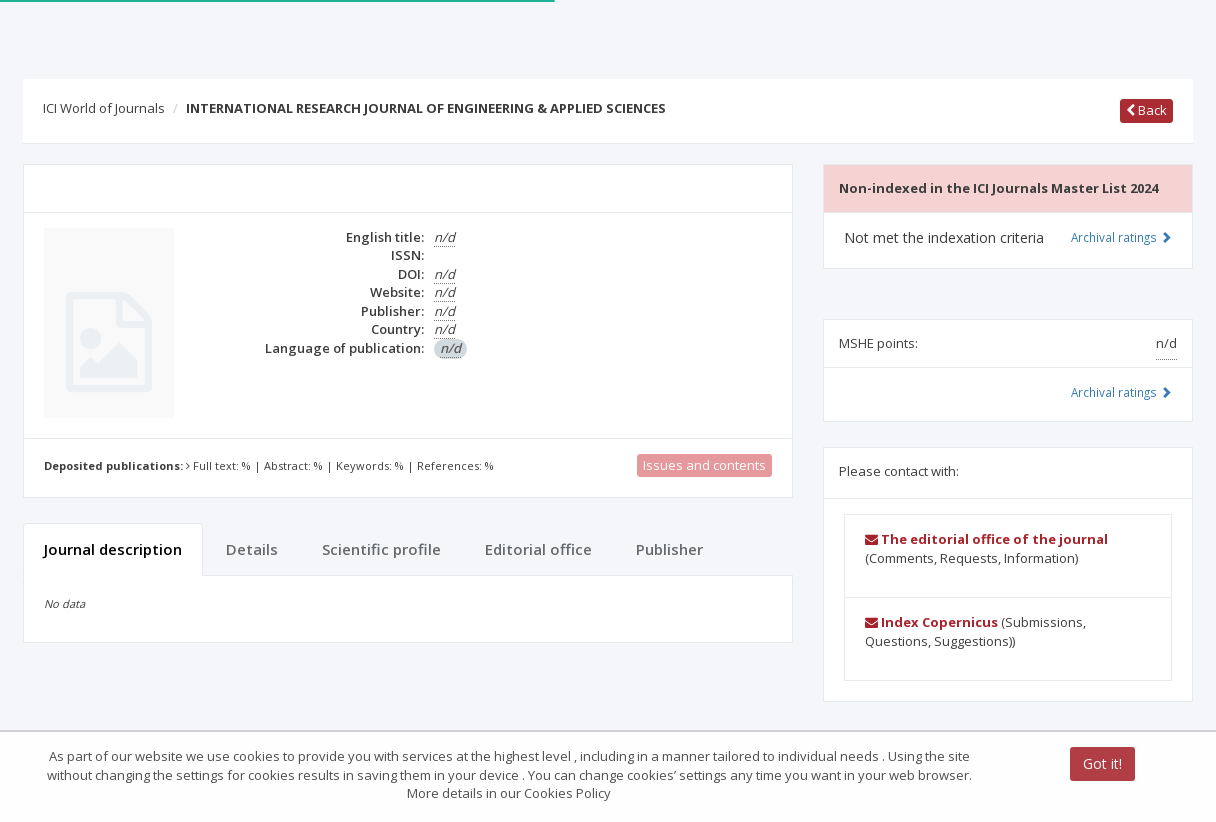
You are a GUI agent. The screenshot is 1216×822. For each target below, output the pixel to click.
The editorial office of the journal (986, 539)
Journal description (113, 549)
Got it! (1102, 763)
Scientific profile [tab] (381, 549)
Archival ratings (1121, 237)
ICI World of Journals (104, 108)
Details (252, 549)
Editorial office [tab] (538, 549)
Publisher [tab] (669, 549)
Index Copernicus (931, 622)
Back (1146, 110)
